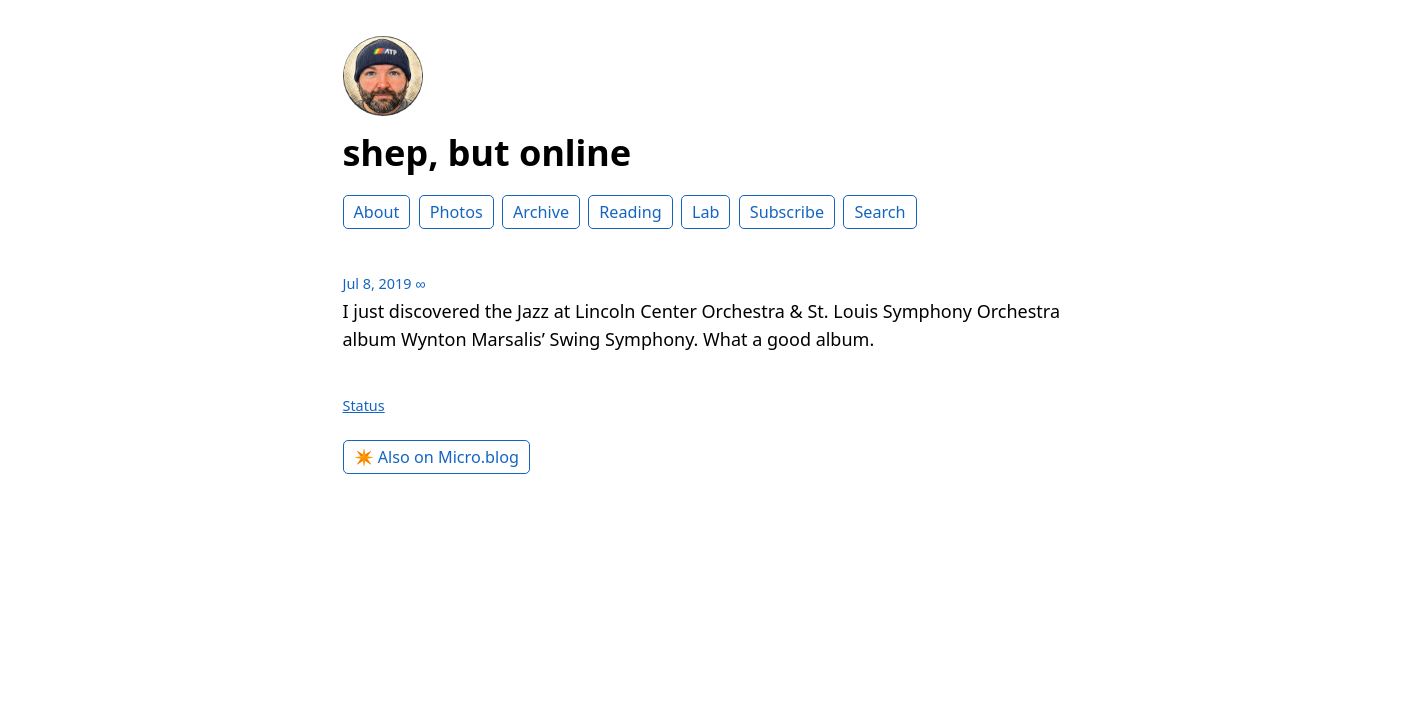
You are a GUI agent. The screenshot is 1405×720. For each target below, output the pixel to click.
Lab (706, 212)
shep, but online (487, 152)
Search (879, 212)
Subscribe (787, 212)
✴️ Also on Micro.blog (437, 457)
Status (364, 405)
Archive (541, 212)
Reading (630, 212)
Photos (456, 212)
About (377, 212)
